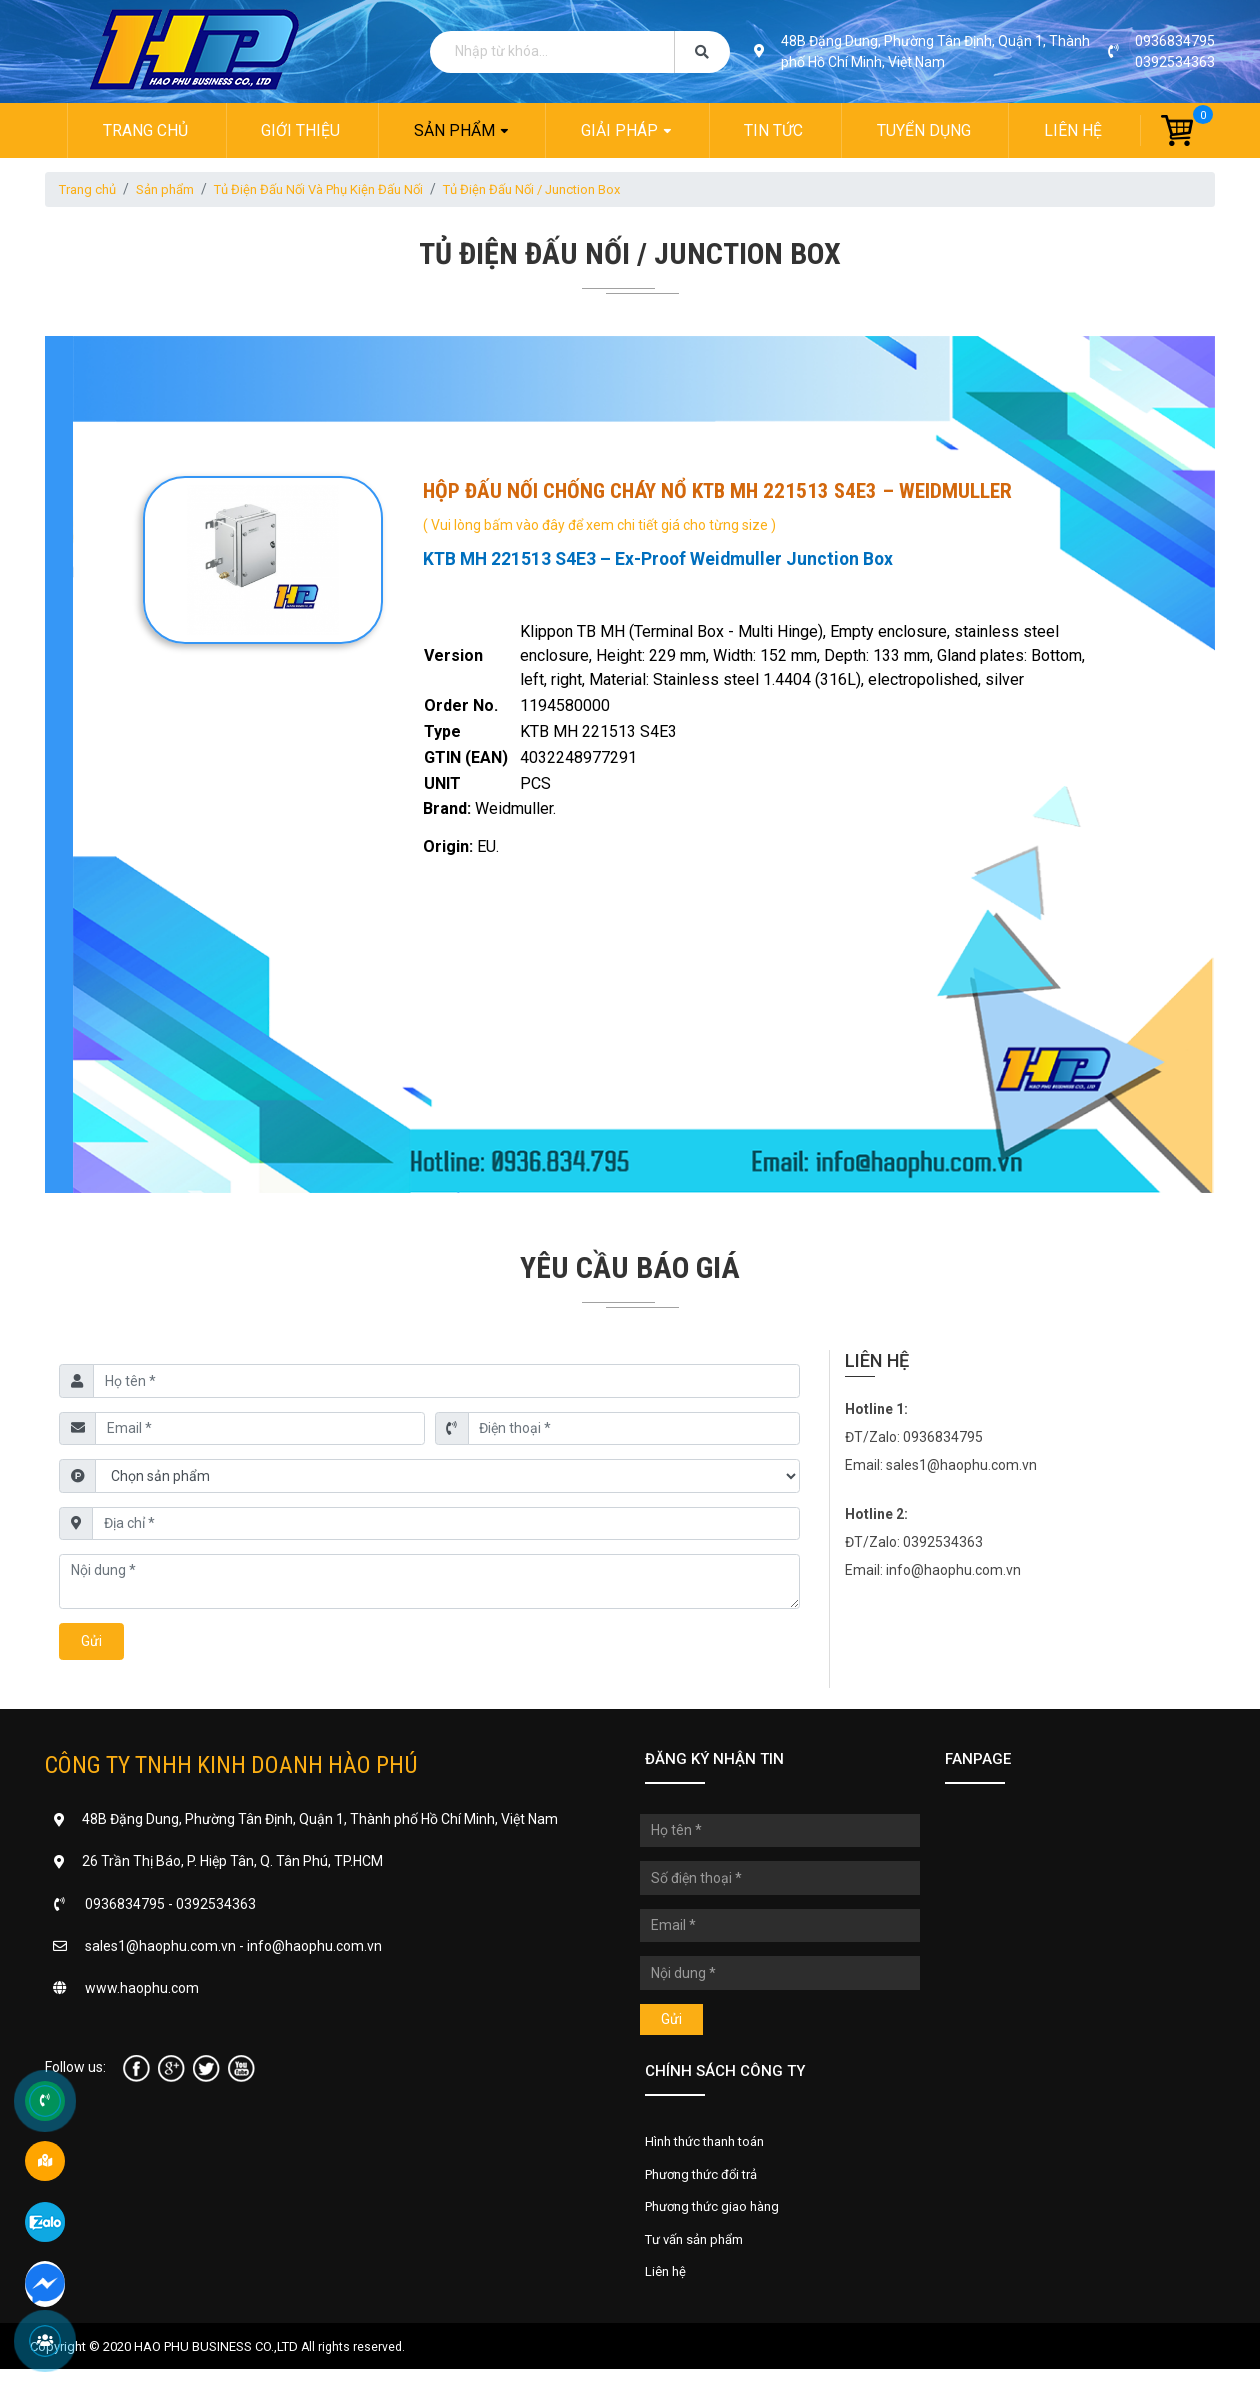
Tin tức (774, 130)
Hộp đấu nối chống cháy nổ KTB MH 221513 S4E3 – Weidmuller (715, 492)
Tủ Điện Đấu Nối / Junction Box (569, 190)
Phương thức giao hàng (718, 2218)
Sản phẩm (453, 130)
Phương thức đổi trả (707, 2183)
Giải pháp (619, 130)
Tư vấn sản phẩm (700, 2253)
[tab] (762, 600)
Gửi (91, 1645)
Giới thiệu (299, 130)
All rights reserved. (354, 2363)
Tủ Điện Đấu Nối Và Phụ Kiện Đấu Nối (340, 190)
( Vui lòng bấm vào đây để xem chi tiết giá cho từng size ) (597, 525)
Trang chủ (142, 130)
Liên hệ (1076, 130)
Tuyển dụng (925, 130)
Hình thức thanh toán (711, 2148)
